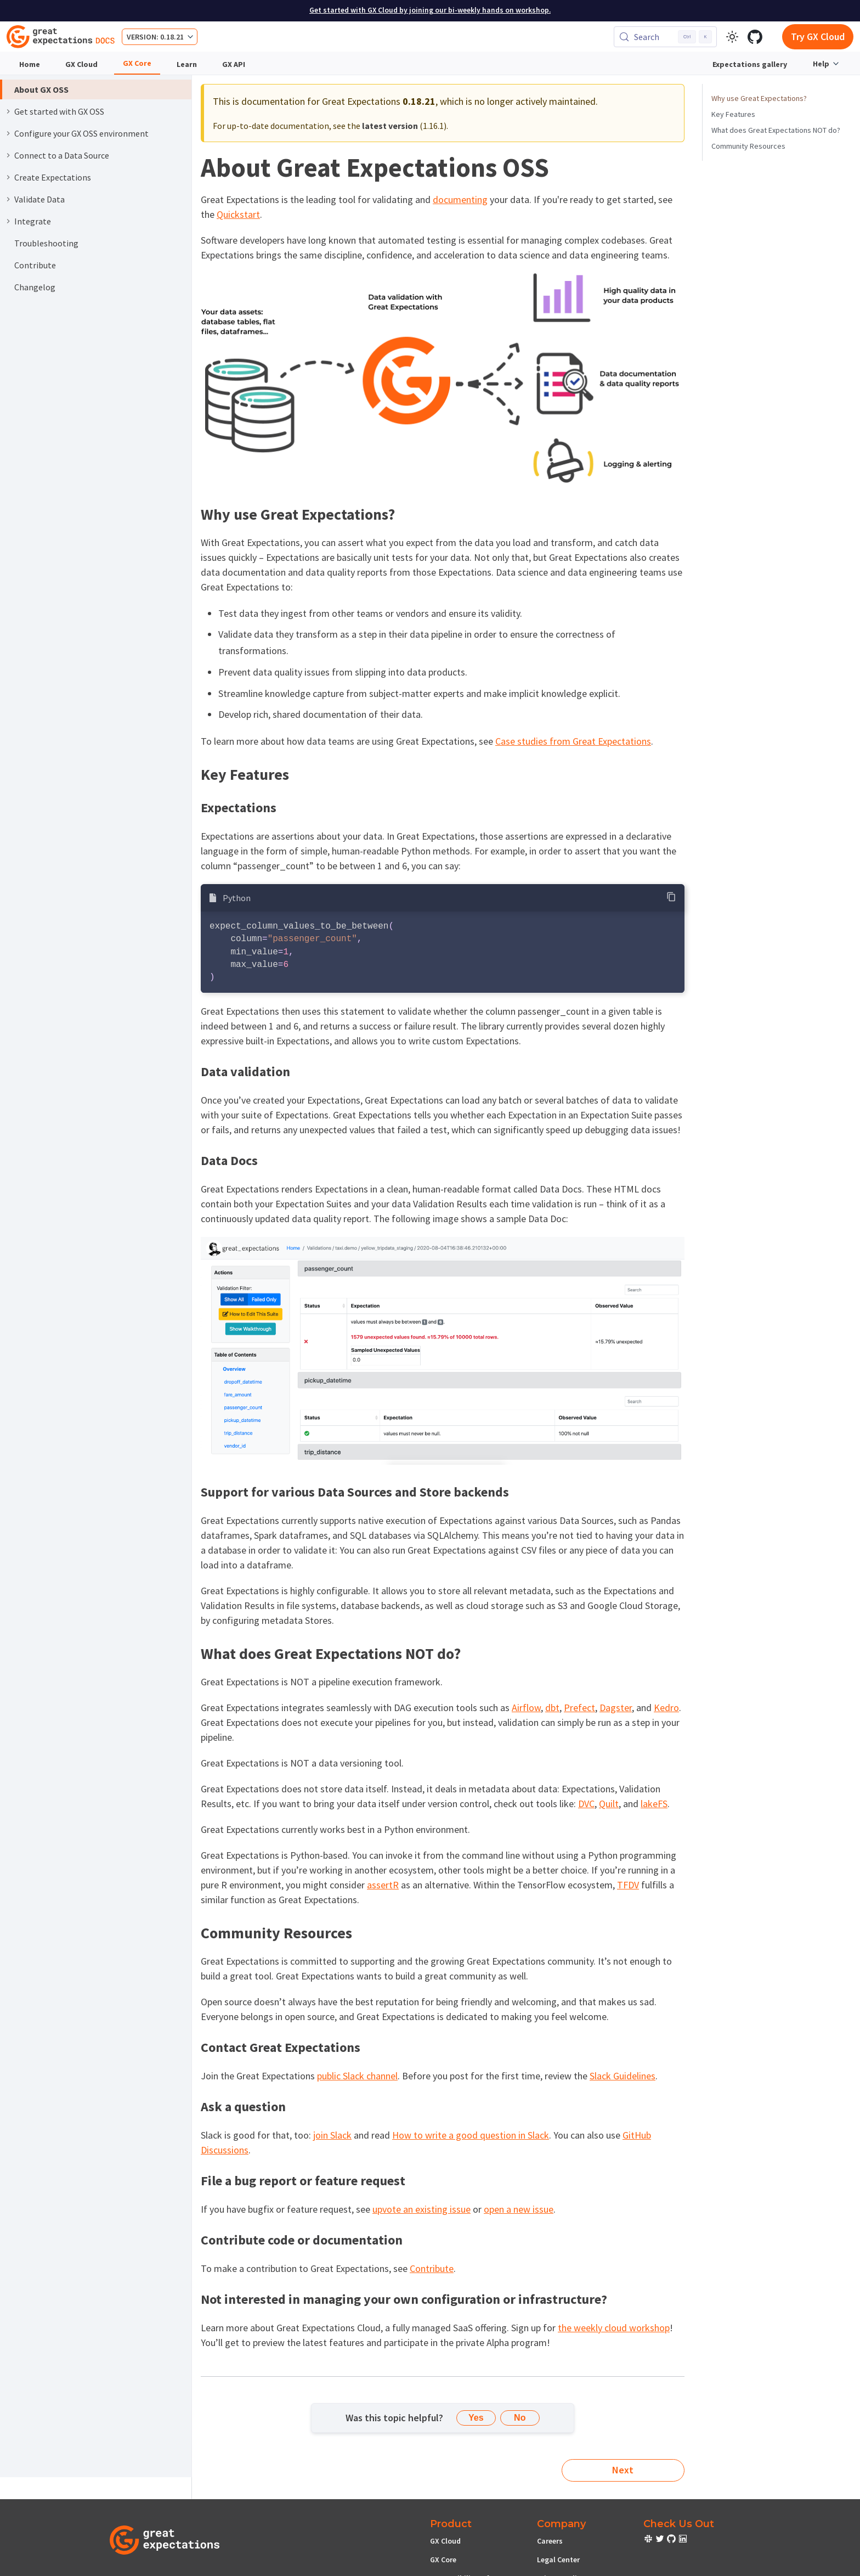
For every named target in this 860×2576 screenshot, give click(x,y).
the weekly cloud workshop (614, 2327)
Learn (187, 64)
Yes (476, 2417)
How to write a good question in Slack (470, 2135)
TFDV (628, 1884)
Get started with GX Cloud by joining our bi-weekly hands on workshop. (430, 10)
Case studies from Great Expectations (573, 741)
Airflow (526, 1707)
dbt (552, 1707)
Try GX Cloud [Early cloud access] (818, 36)
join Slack (332, 2135)
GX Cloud (81, 64)
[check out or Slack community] (649, 2540)
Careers (550, 2541)
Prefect (579, 1707)
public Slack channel (357, 2075)
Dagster (615, 1707)
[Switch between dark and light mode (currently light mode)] (732, 37)
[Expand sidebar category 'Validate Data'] (8, 199)
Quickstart (238, 214)
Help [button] (821, 64)
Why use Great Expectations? (759, 98)
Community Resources (748, 146)
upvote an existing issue (421, 2209)
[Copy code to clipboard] (671, 896)
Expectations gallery (749, 64)
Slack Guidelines (622, 2075)
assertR (383, 1884)
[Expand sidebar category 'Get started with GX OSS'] (8, 111)
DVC (586, 1803)
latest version (390, 125)
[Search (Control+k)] (665, 36)
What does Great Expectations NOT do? (775, 130)
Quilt (609, 1803)
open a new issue (518, 2209)
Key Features (733, 114)
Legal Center (558, 2559)
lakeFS (654, 1803)
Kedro (666, 1707)
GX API (233, 64)
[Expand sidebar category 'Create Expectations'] (8, 177)
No (519, 2417)
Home (29, 64)
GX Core (137, 63)
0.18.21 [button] (172, 37)
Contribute (432, 2268)
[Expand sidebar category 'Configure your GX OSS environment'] (8, 133)
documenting (460, 199)
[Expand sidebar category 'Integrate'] (8, 221)
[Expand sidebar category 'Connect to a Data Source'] (8, 155)
